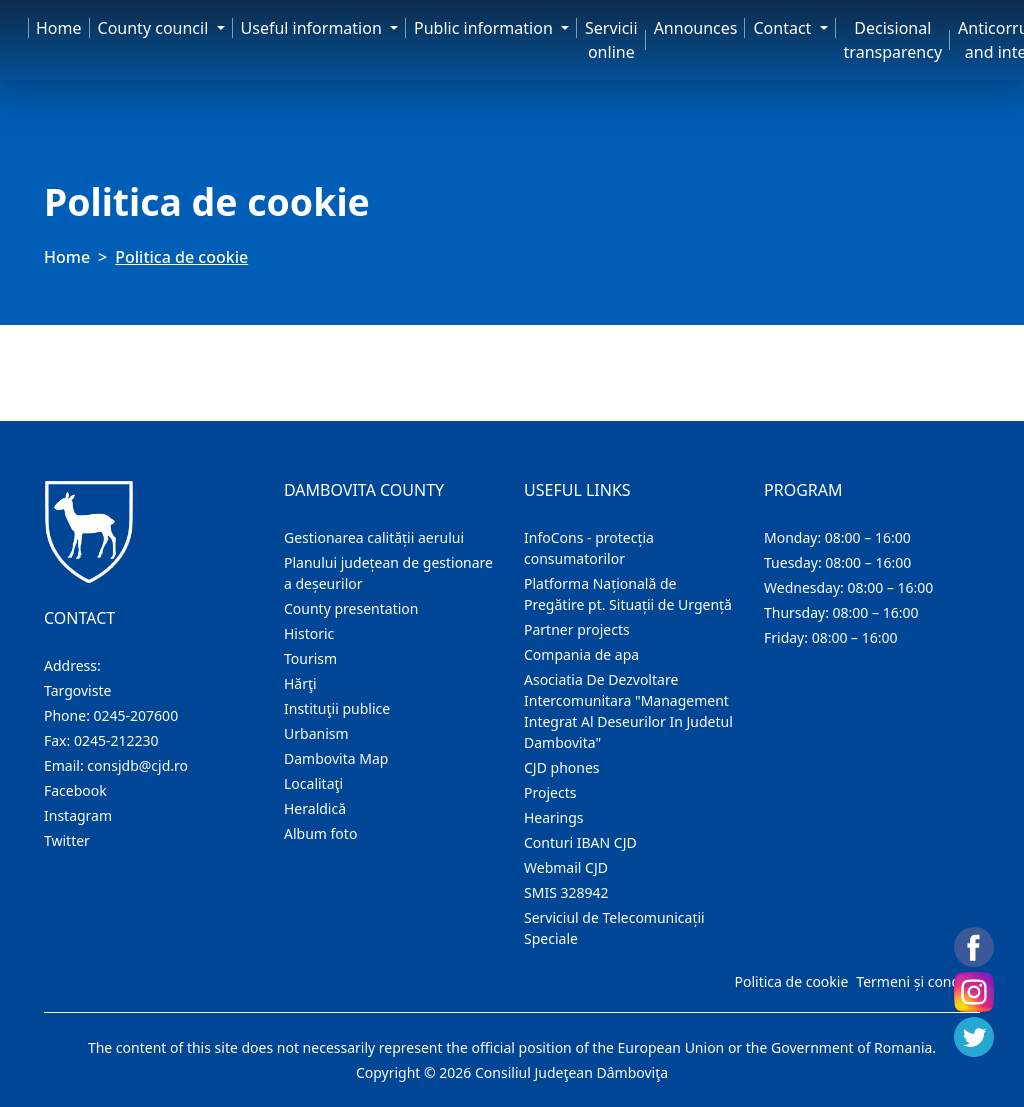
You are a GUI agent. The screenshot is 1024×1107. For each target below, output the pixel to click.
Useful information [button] (313, 28)
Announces (696, 28)
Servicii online (611, 40)
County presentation (351, 608)
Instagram (78, 815)
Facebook (75, 790)
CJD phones (562, 767)
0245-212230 (116, 740)
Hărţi (300, 683)
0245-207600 (136, 715)
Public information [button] (485, 28)
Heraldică (315, 808)
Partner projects (577, 629)
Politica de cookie (791, 981)
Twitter (67, 840)
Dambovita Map (336, 758)
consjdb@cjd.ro (137, 765)
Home (59, 28)
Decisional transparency (893, 40)
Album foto (320, 833)
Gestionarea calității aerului (374, 537)
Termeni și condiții (916, 981)
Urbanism (316, 733)
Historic (309, 633)
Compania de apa (581, 654)
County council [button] (155, 28)
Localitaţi (313, 783)
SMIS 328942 (566, 892)
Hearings (554, 817)
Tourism (310, 658)
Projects (550, 792)
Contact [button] (784, 28)
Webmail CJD (566, 867)
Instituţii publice (337, 708)
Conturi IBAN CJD (580, 842)
